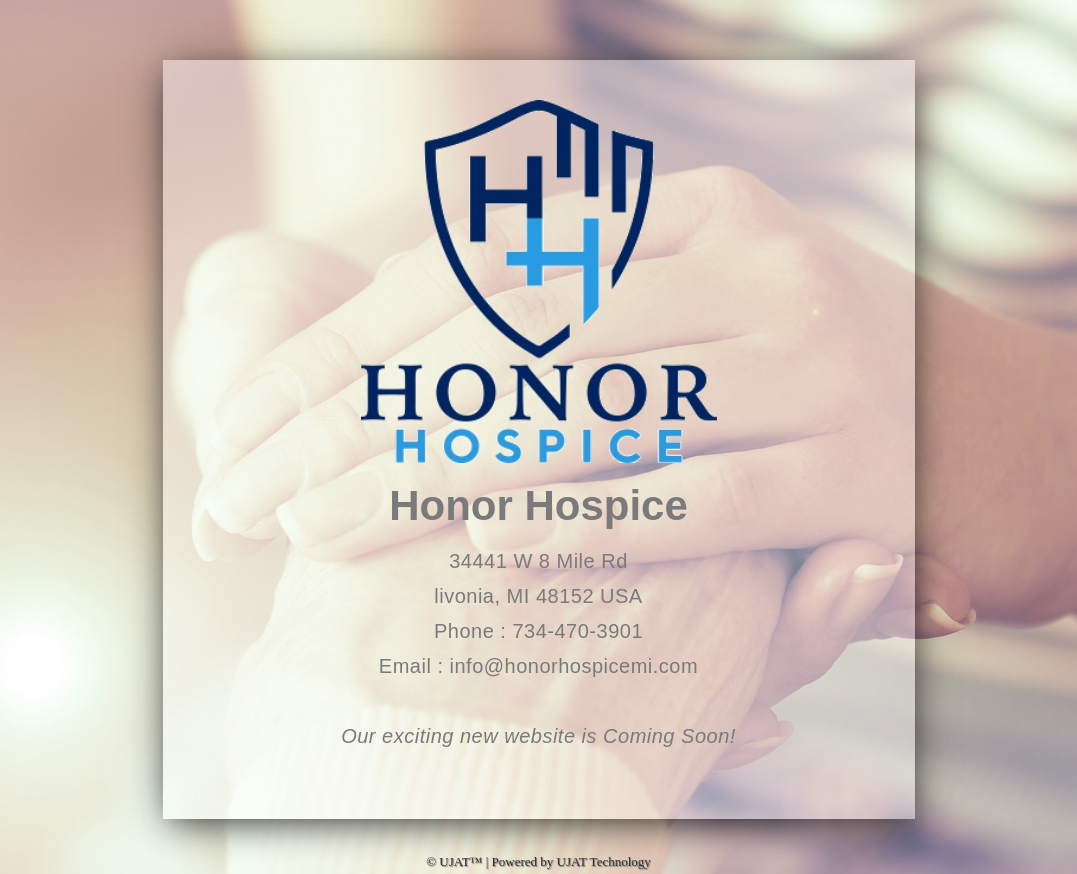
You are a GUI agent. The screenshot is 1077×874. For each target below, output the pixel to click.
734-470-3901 (577, 631)
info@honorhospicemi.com (574, 666)
